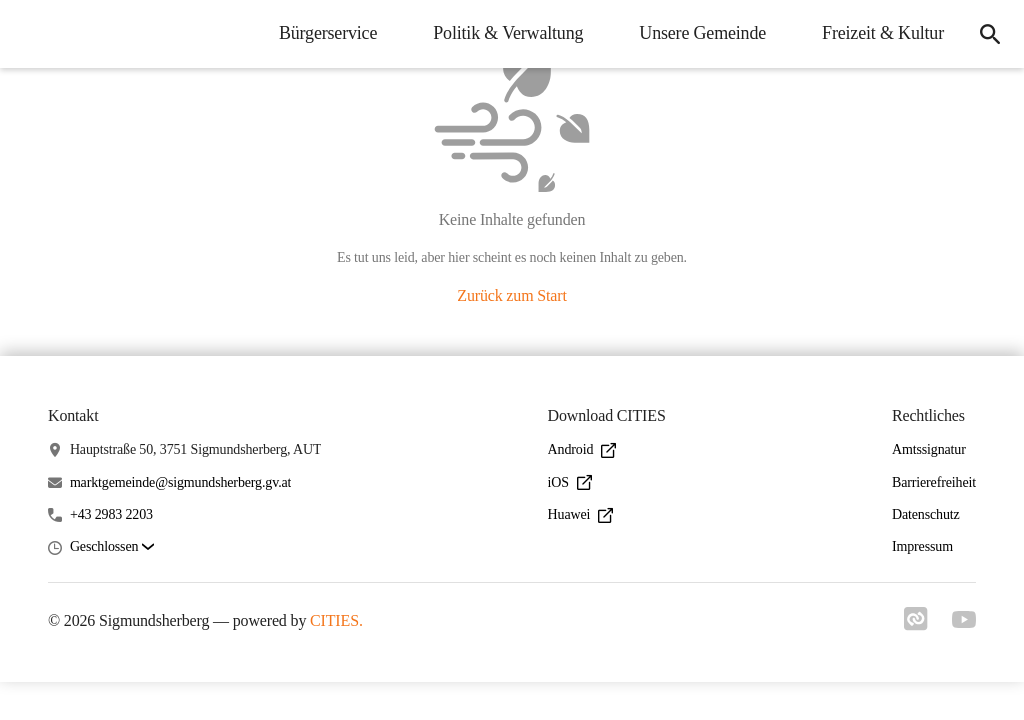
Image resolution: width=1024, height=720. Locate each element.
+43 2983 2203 (111, 514)
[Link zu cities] (916, 625)
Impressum (922, 546)
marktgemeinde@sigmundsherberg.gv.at (180, 482)
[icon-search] (990, 34)
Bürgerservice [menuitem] (328, 33)
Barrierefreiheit (934, 482)
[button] (112, 547)
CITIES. (336, 620)
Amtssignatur (929, 449)
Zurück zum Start (511, 295)
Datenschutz (926, 514)
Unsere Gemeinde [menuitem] (702, 33)
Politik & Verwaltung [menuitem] (508, 33)
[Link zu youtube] (964, 622)
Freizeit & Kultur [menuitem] (883, 33)
